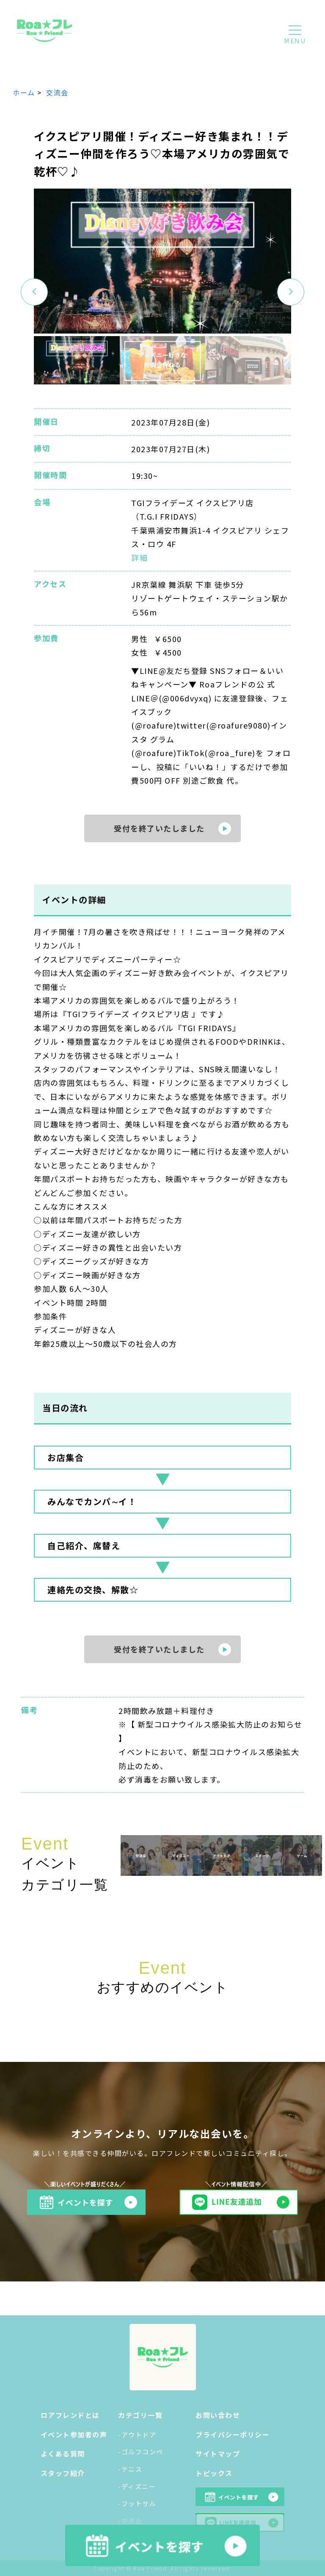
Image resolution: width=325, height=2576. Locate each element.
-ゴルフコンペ (140, 2451)
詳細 (139, 557)
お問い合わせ (218, 2415)
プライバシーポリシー (233, 2434)
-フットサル (137, 2503)
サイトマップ (218, 2453)
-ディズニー (137, 2486)
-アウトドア (137, 2434)
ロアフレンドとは (70, 2415)
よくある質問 (63, 2453)
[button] (290, 291)
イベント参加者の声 (74, 2434)
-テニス (130, 2469)
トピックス (214, 2473)
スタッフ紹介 (63, 2473)
